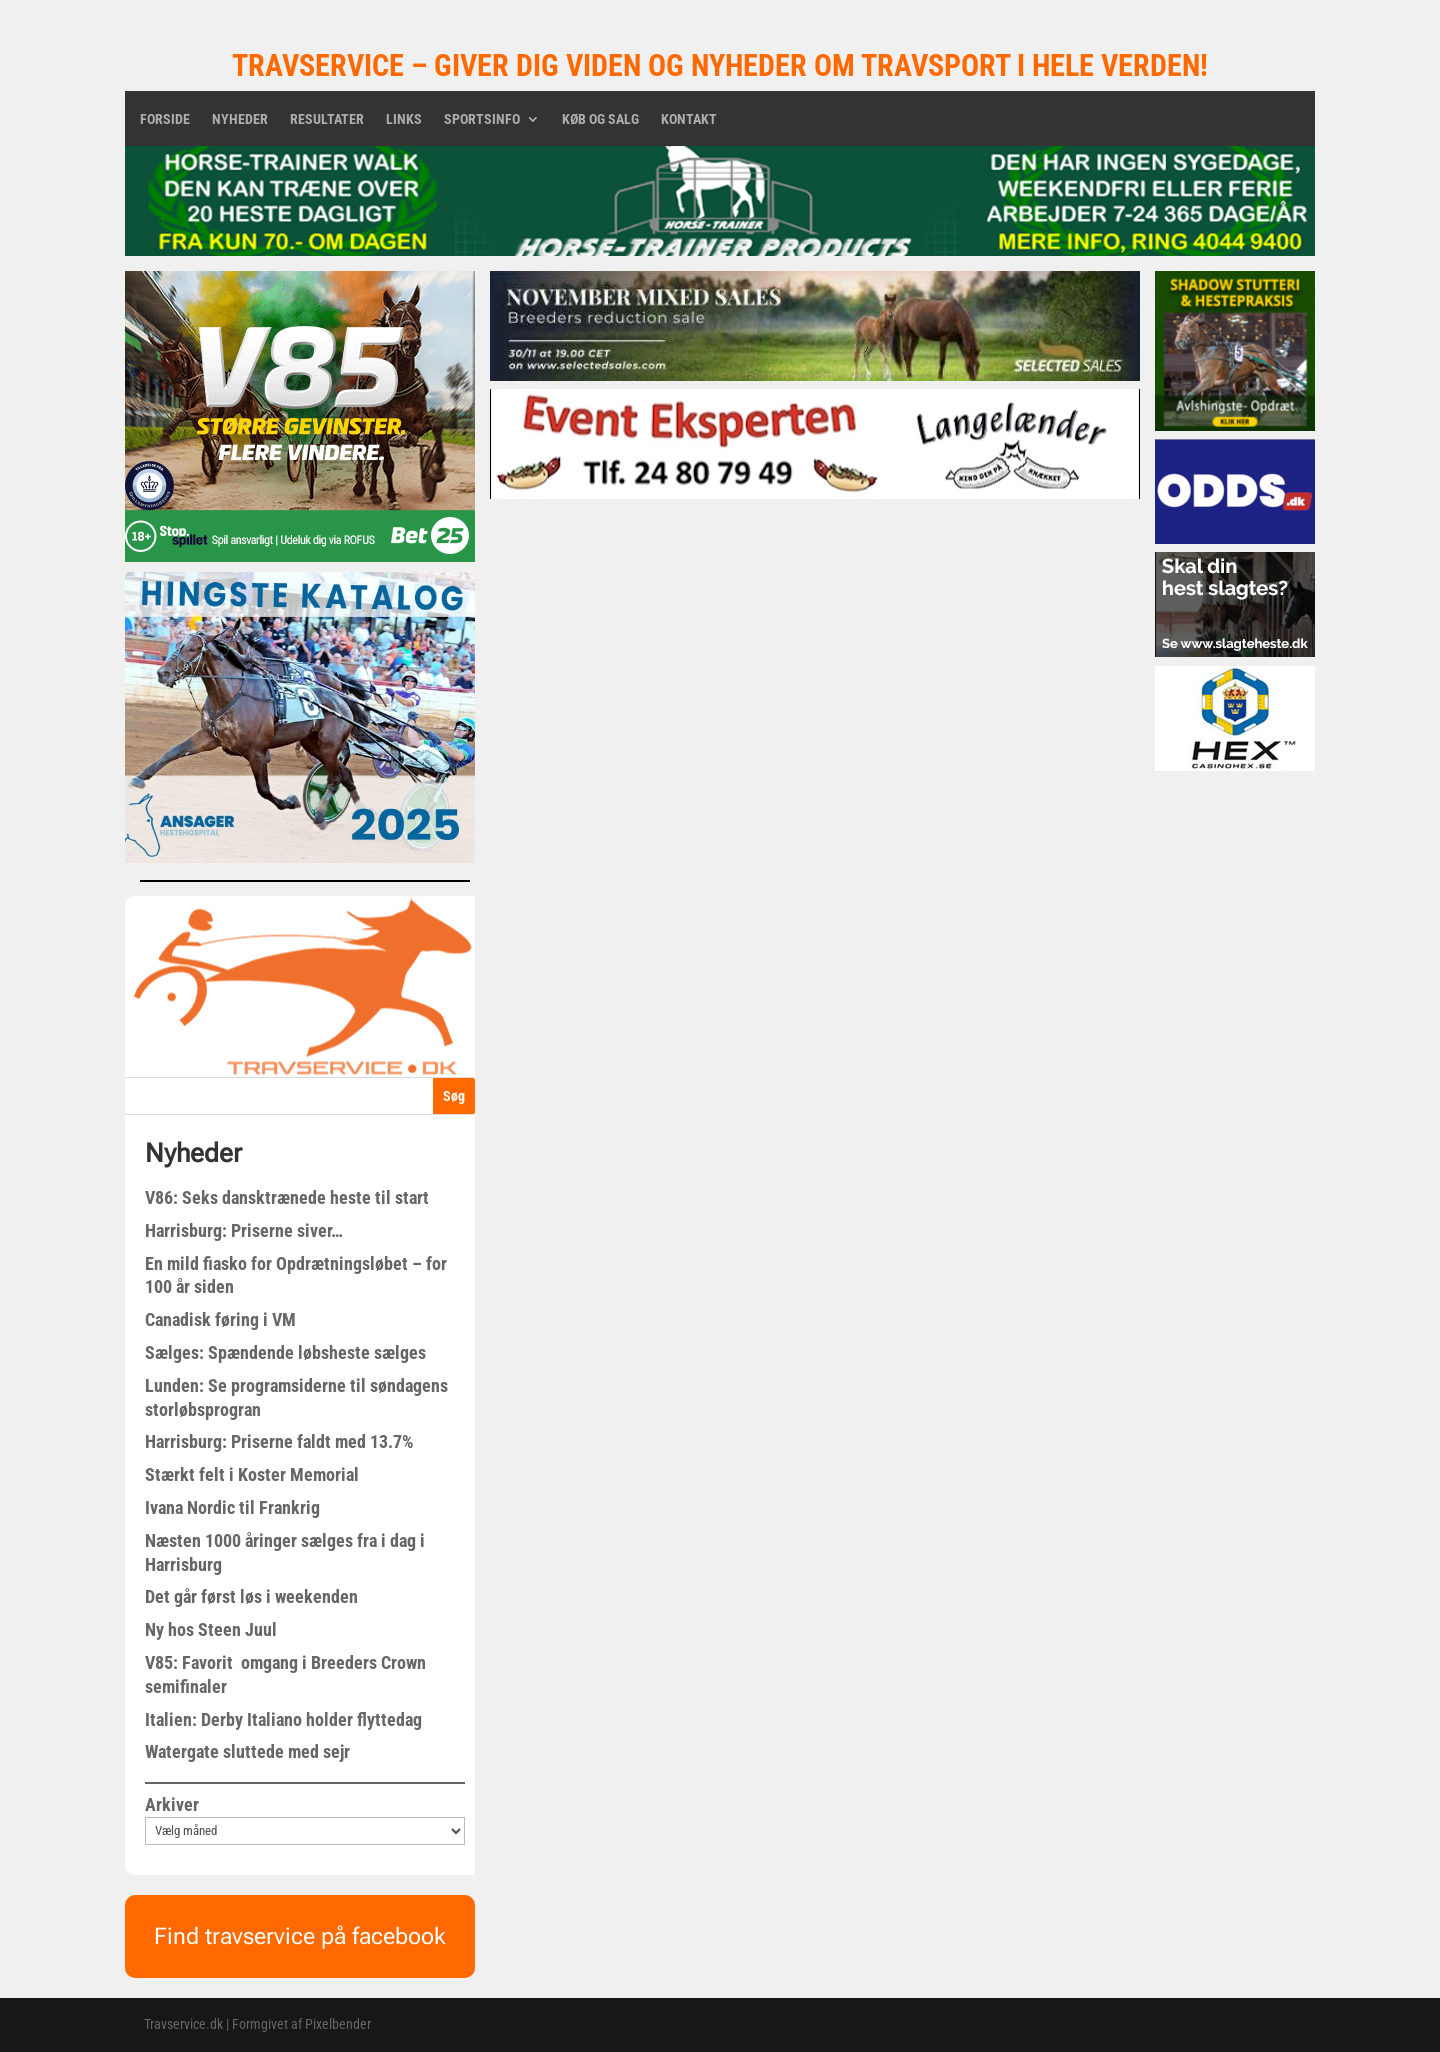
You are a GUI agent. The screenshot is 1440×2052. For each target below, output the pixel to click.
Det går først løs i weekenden (251, 1596)
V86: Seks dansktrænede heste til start (287, 1197)
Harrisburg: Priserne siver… (244, 1230)
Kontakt (689, 119)
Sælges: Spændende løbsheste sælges (285, 1352)
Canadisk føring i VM (220, 1319)
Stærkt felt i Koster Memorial (252, 1474)
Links (404, 119)
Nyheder (240, 119)
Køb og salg (600, 119)
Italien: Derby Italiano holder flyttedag (283, 1719)
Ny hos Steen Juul (211, 1629)
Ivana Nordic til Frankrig (232, 1507)
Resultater (327, 119)
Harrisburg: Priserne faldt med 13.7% (279, 1441)
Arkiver (172, 1804)
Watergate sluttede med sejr (247, 1751)
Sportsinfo (482, 119)
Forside (165, 119)
